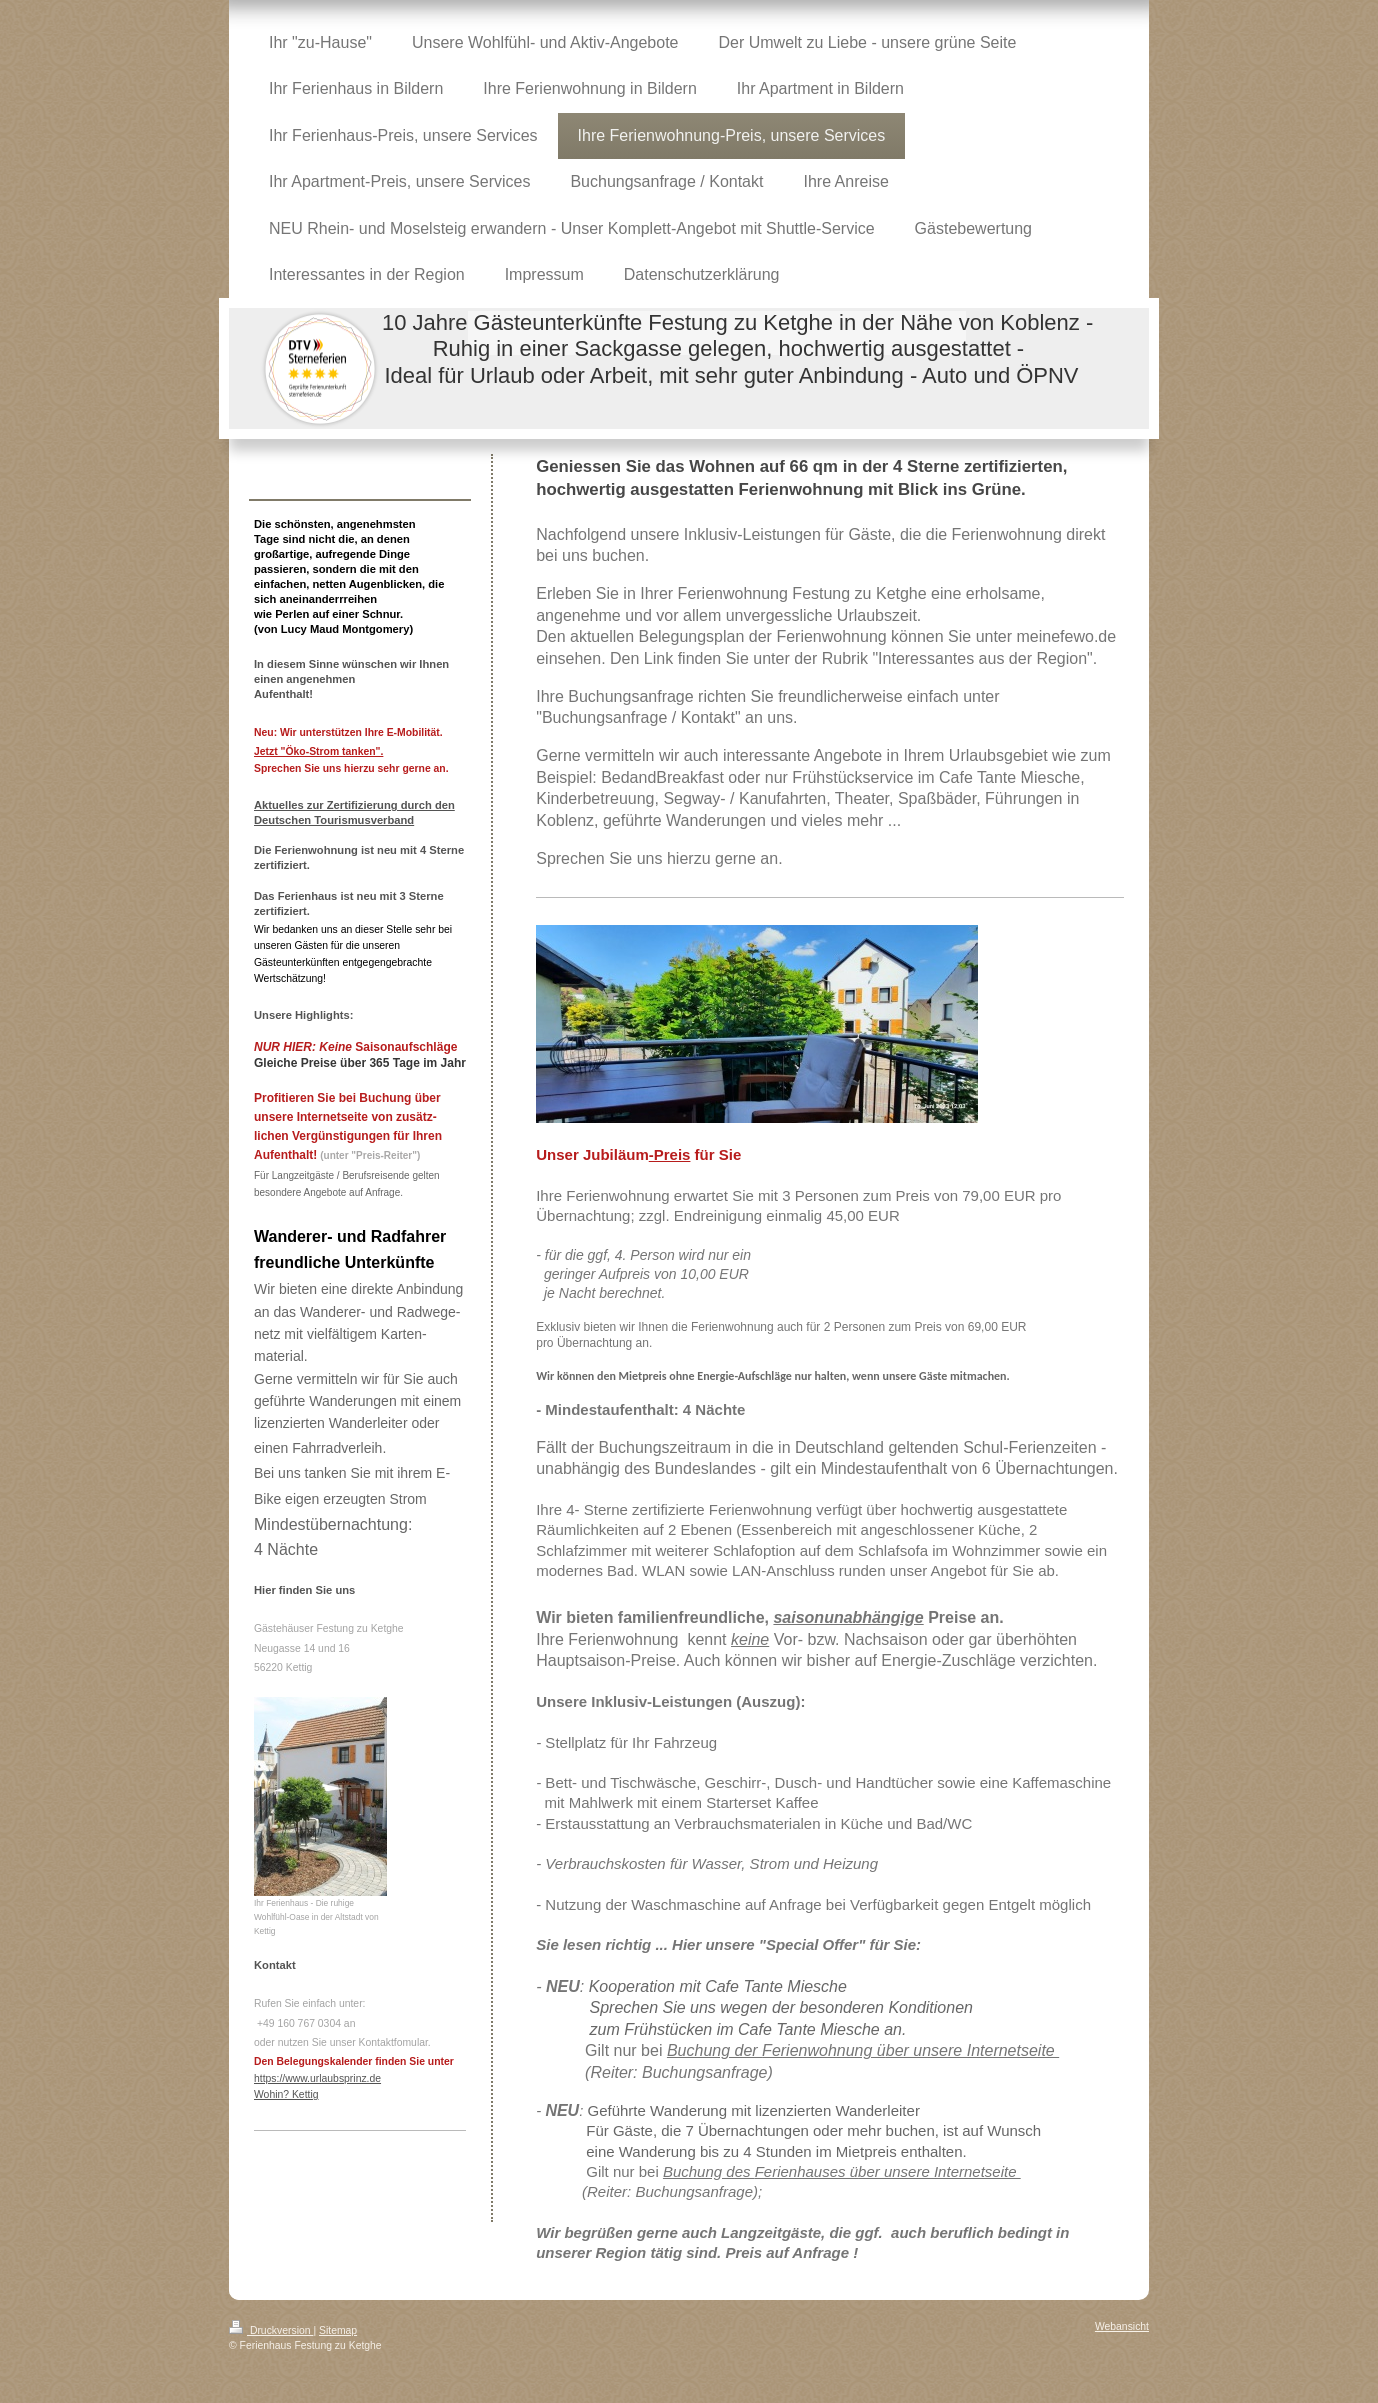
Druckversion (271, 2330)
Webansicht (1122, 2326)
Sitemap (338, 2330)
